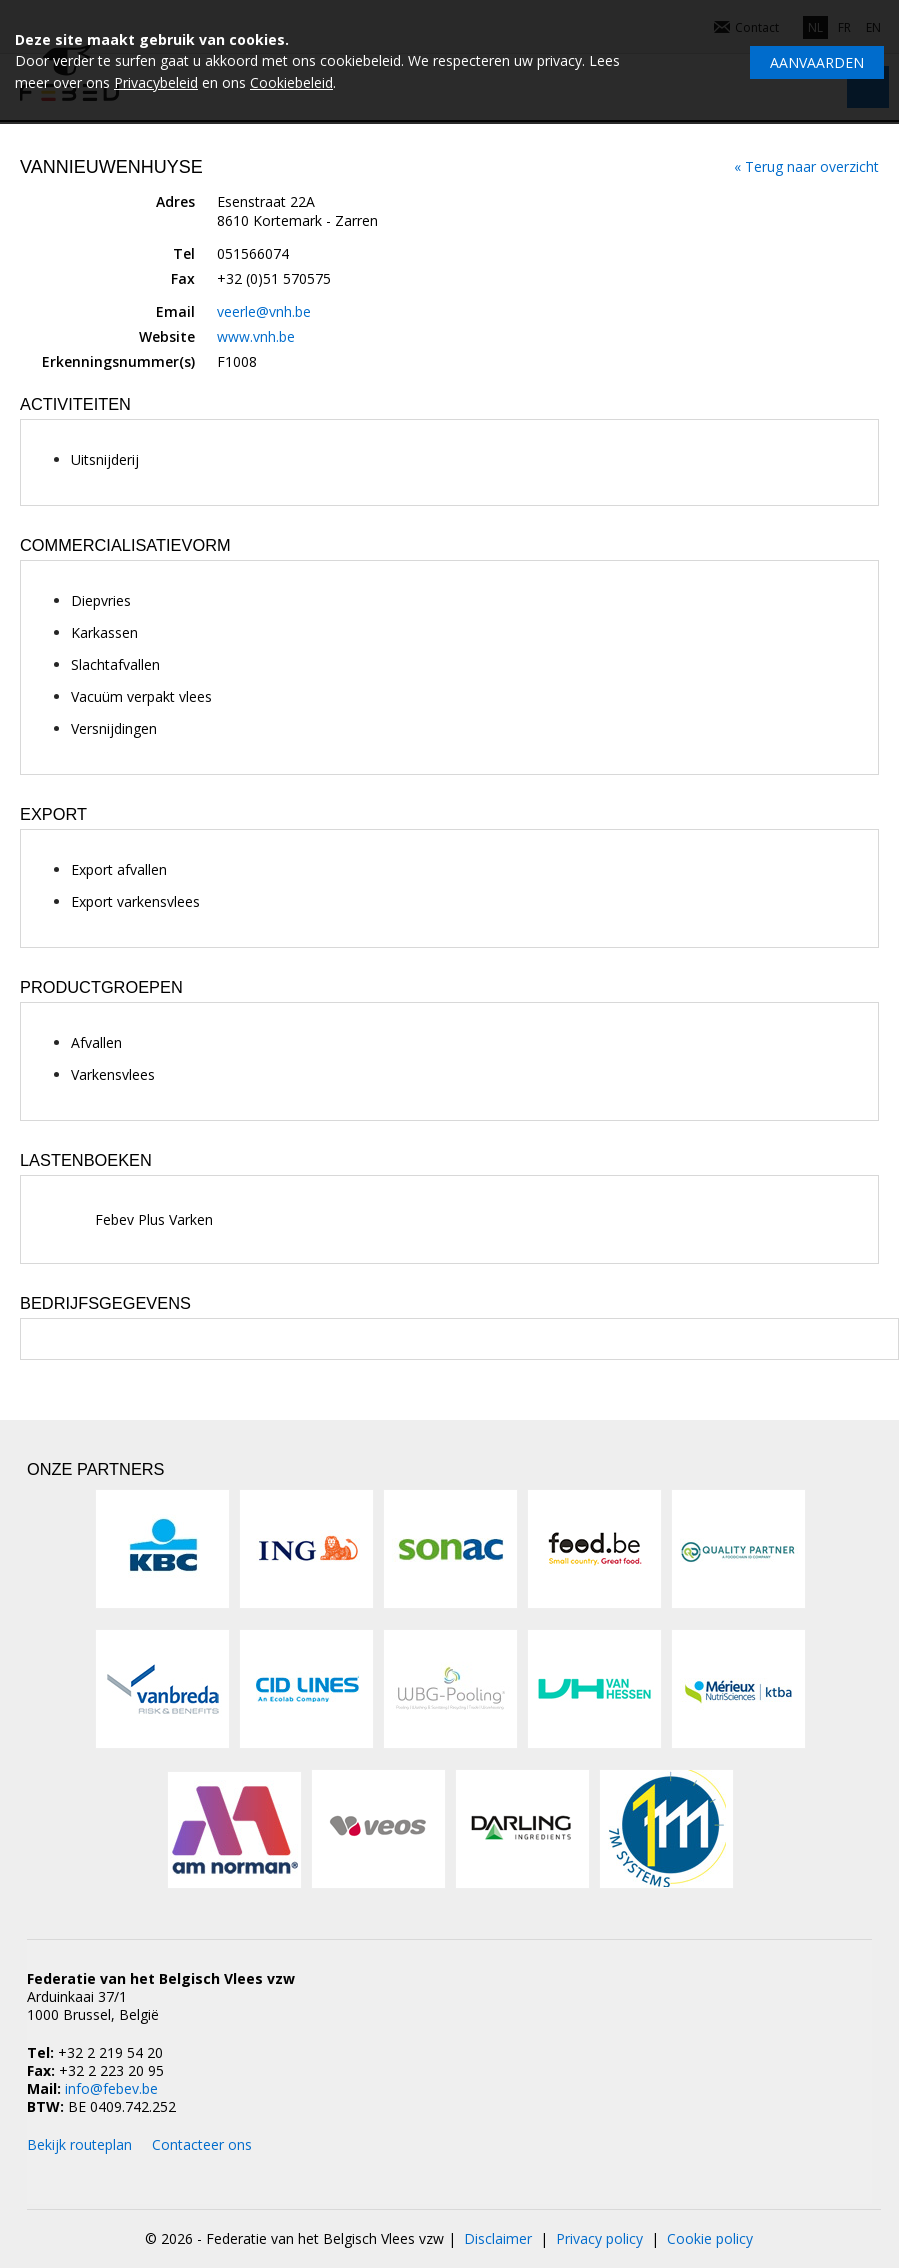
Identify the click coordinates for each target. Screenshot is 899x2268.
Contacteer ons (202, 2144)
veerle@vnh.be (264, 311)
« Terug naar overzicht (806, 166)
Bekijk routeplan (79, 2144)
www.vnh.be (256, 336)
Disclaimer (498, 2238)
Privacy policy (599, 2238)
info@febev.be (111, 2088)
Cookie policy (710, 2238)
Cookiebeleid (291, 82)
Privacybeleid (156, 82)
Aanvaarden (817, 62)
